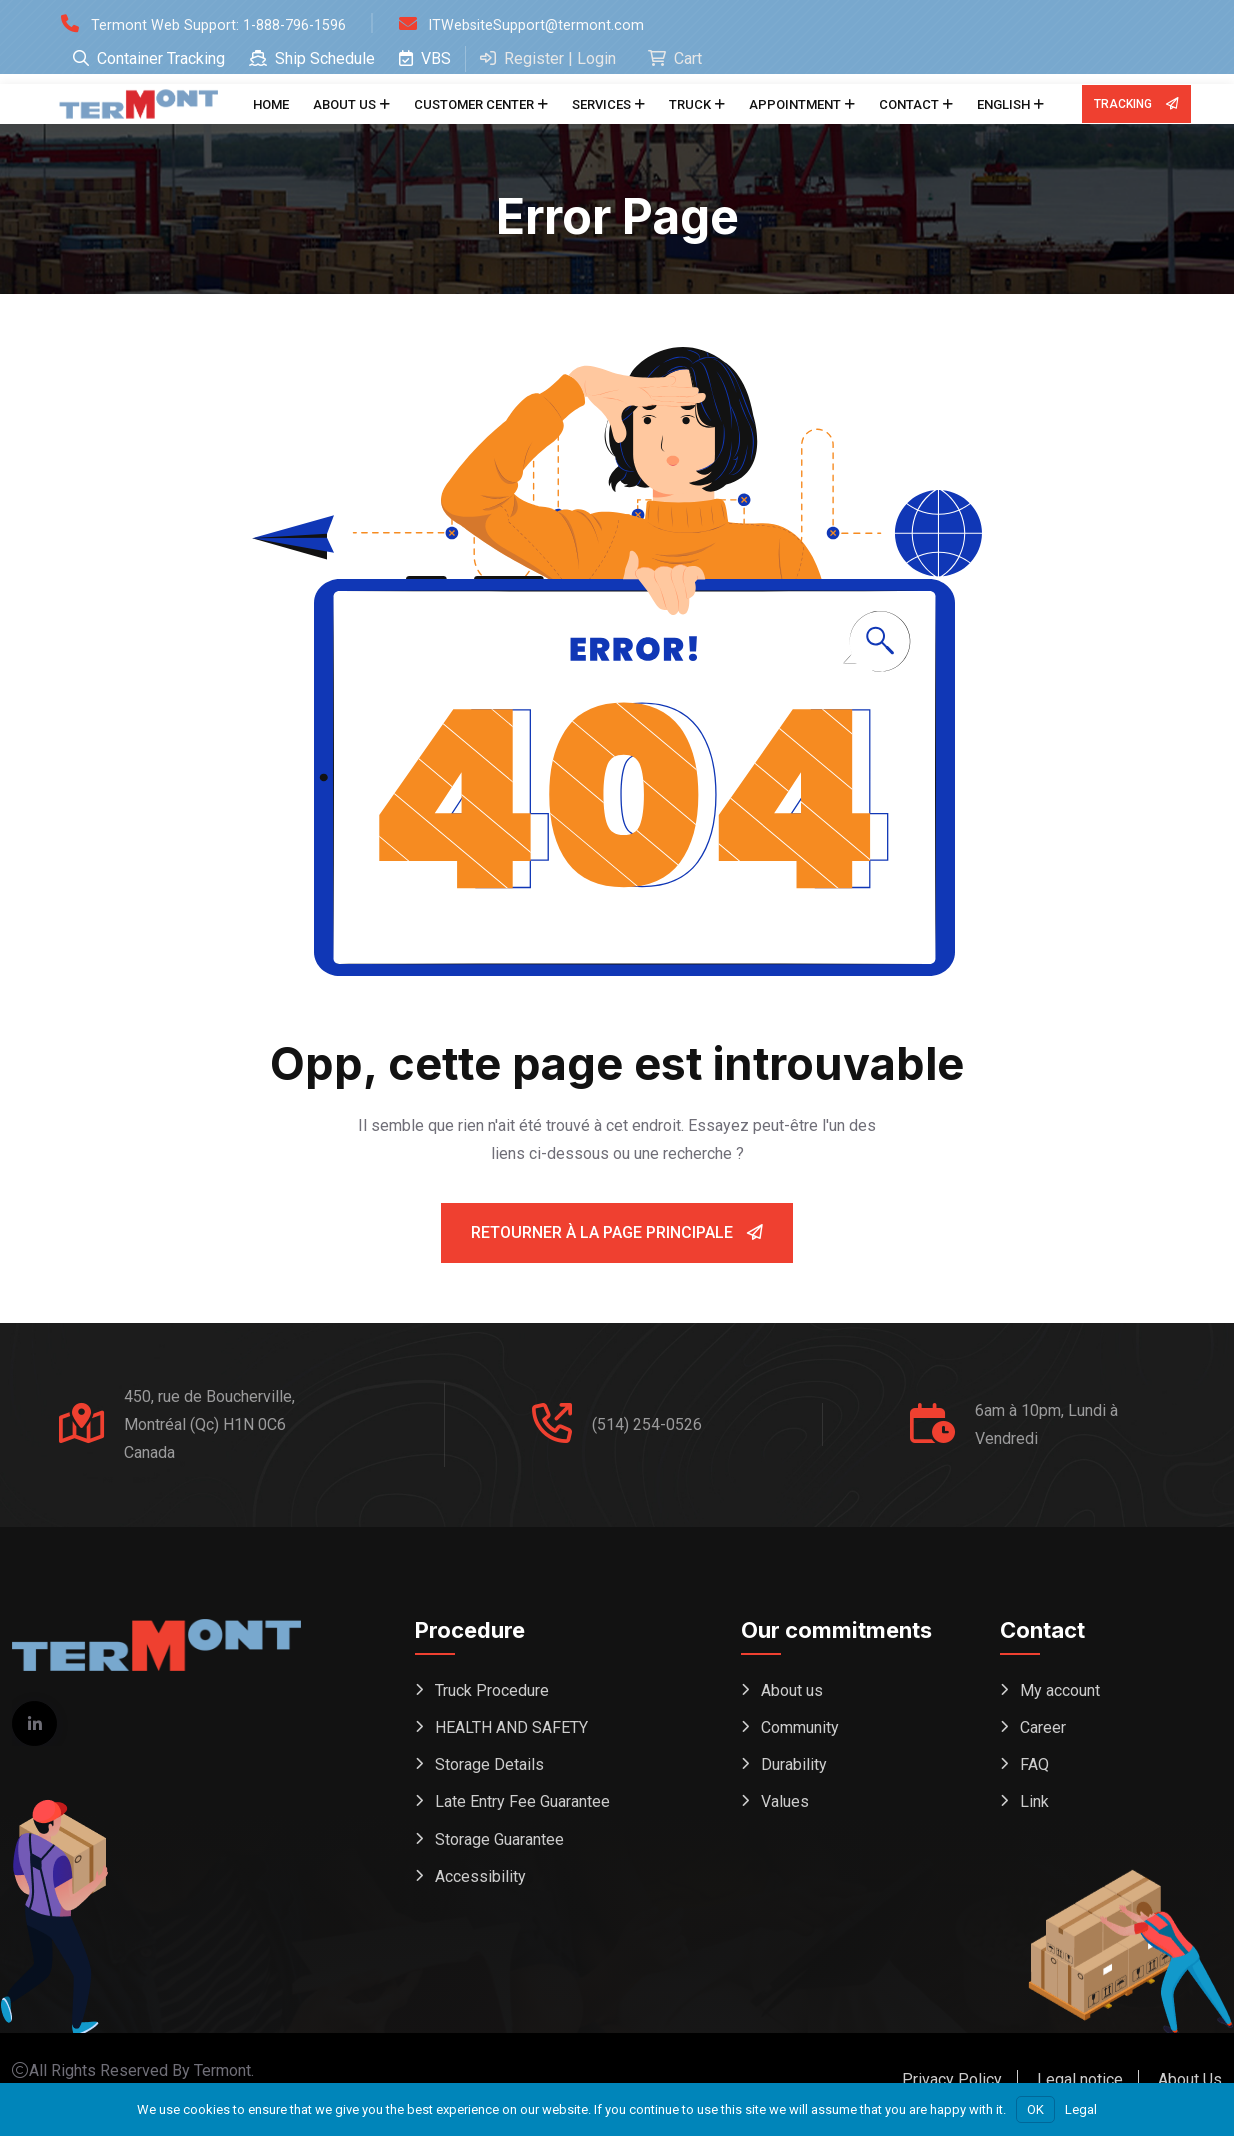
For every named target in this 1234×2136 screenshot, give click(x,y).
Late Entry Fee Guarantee (522, 1807)
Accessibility (480, 1885)
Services (601, 104)
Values (785, 1807)
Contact (909, 104)
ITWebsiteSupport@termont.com (564, 24)
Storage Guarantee (499, 1846)
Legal (1081, 2109)
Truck (690, 104)
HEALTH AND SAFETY (511, 1729)
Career (1043, 1729)
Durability (794, 1768)
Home (271, 104)
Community (800, 1729)
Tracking (1136, 104)
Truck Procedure (492, 1690)
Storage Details (489, 1768)
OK (1035, 2109)
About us (344, 104)
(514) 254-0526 (647, 1424)
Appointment (795, 104)
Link (1034, 1807)
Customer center (474, 104)
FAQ (1034, 1768)
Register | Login (548, 58)
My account (1060, 1690)
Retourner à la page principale (617, 1232)
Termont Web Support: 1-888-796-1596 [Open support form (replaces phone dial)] (229, 24)
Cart (675, 58)
